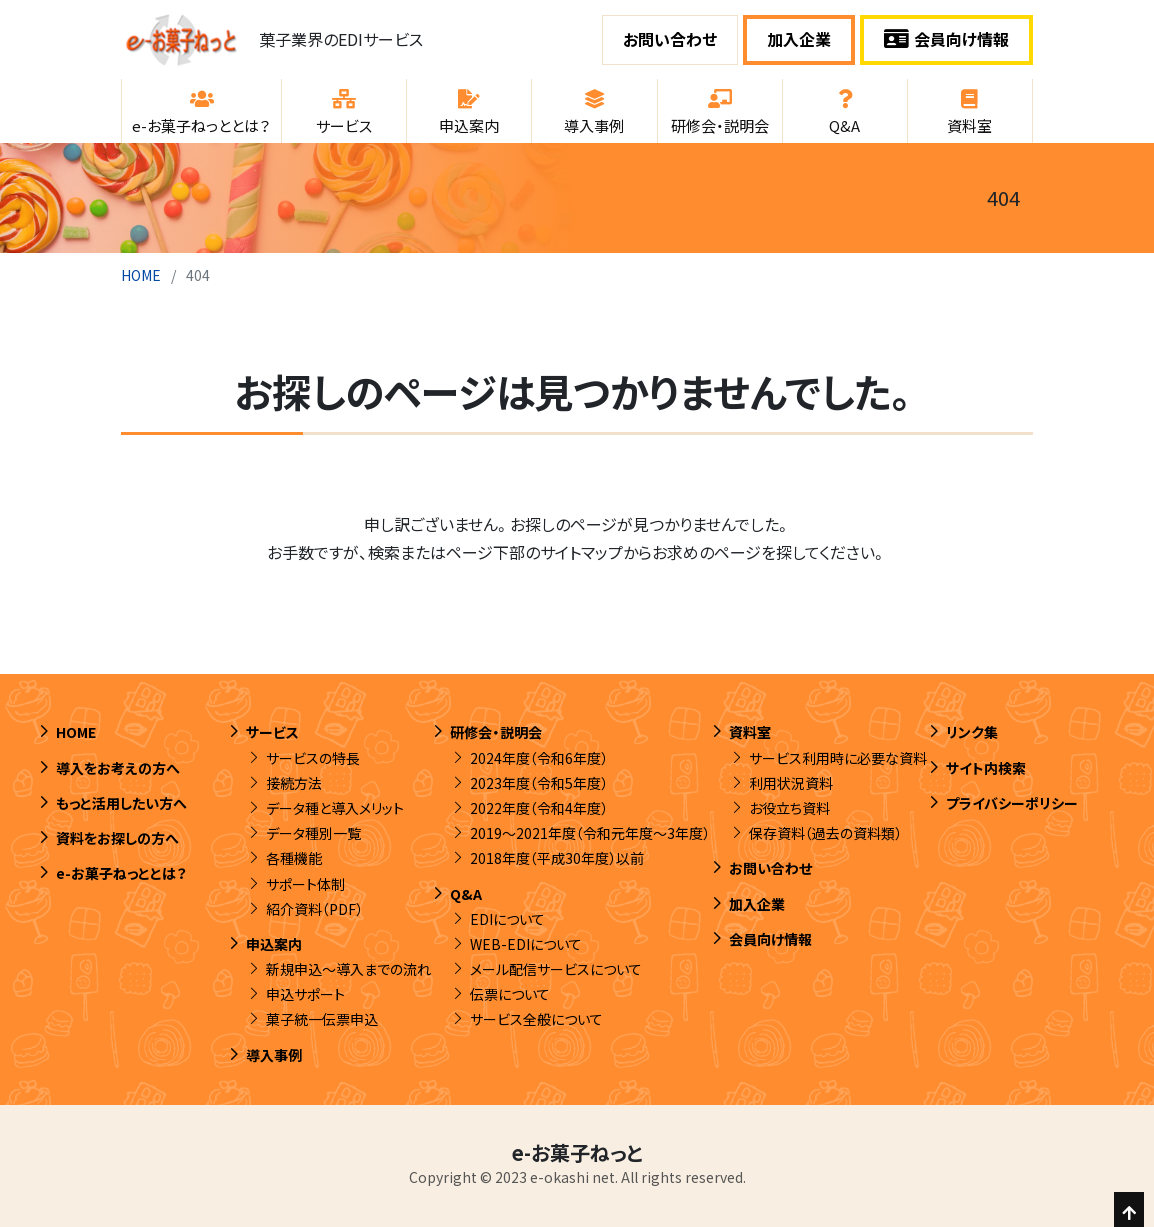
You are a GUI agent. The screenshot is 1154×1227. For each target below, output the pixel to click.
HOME (141, 275)
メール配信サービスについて (556, 969)
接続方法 (294, 783)
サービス (272, 732)
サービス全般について (536, 1019)
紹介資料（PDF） (314, 909)
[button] (201, 111)
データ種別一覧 (313, 833)
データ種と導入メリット (335, 808)
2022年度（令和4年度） (539, 808)
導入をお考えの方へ (118, 768)
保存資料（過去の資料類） (825, 833)
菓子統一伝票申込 (322, 1019)
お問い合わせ (670, 39)
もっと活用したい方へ (121, 803)
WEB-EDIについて (526, 944)
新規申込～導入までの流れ (348, 969)
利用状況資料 (791, 783)
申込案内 (274, 944)
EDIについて (507, 919)
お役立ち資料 (789, 808)
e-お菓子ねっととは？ (121, 873)
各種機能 (294, 858)
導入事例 (274, 1055)
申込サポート (305, 994)
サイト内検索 (986, 768)
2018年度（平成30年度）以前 (557, 858)
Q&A (466, 894)
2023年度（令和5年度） (539, 783)
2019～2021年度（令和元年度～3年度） (590, 833)
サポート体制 (305, 884)
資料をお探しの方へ (117, 838)
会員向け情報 (946, 39)
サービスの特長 (313, 758)
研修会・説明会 (496, 732)
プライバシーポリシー (1012, 803)
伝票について (510, 994)
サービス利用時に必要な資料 (838, 758)
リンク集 (972, 732)
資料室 (750, 732)
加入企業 (799, 39)
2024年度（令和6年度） (539, 758)
